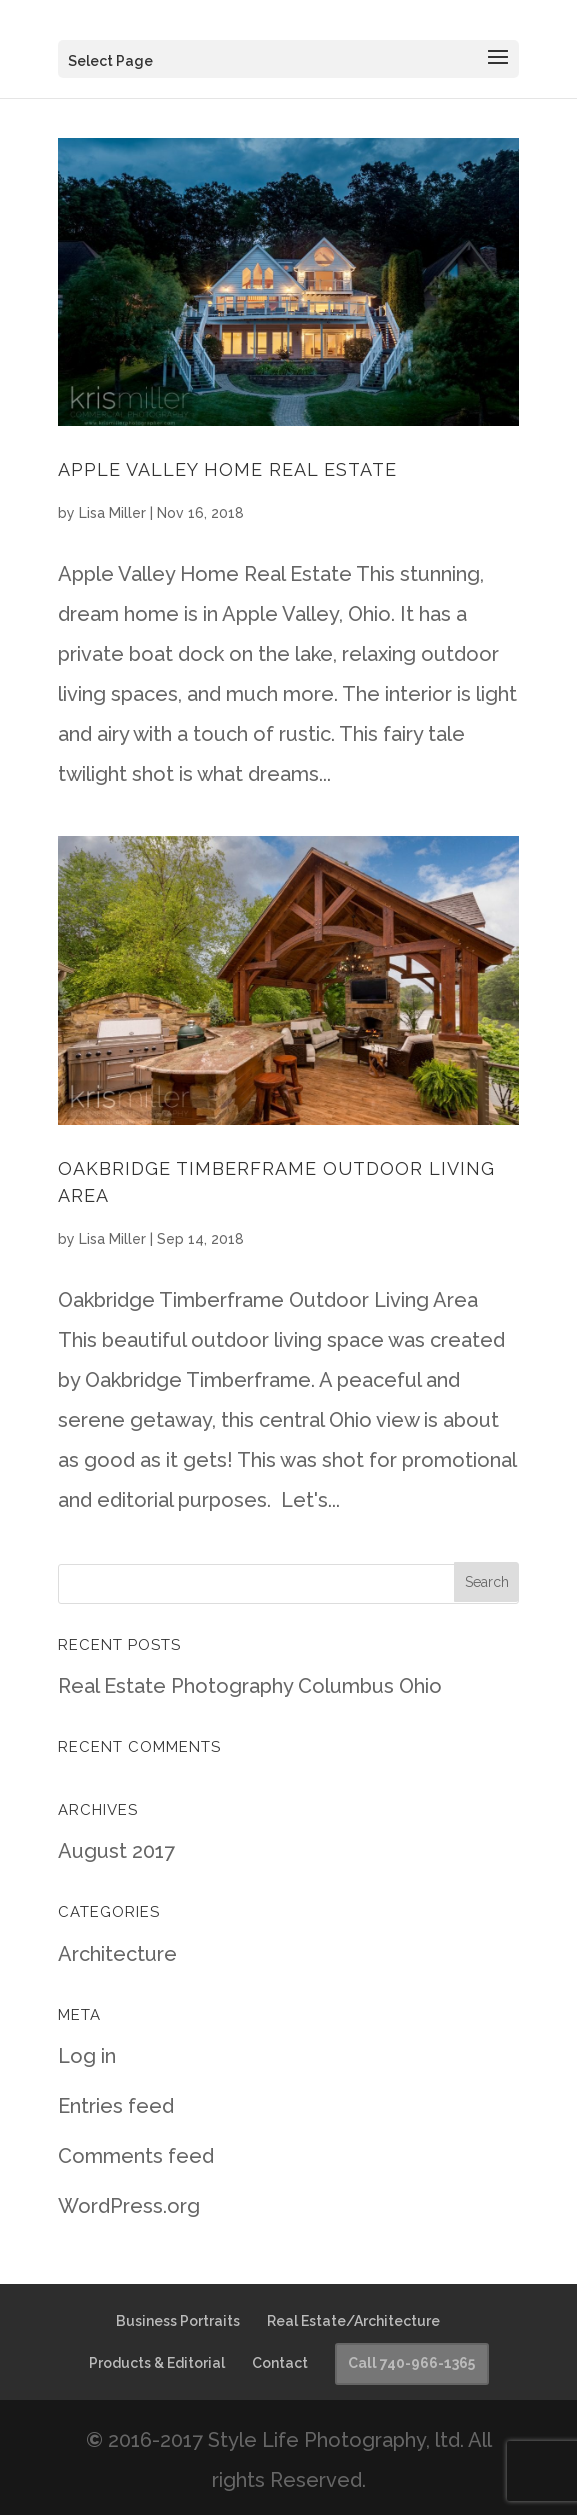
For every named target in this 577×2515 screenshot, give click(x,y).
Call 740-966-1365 (411, 2363)
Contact (280, 2363)
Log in (87, 2056)
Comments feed (136, 2156)
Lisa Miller (112, 513)
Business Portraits (178, 2321)
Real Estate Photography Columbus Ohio (250, 1686)
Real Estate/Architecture (353, 2321)
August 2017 (116, 1851)
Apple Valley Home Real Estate (227, 469)
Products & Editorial (157, 2363)
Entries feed (116, 2106)
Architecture (117, 1954)
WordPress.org (129, 2206)
